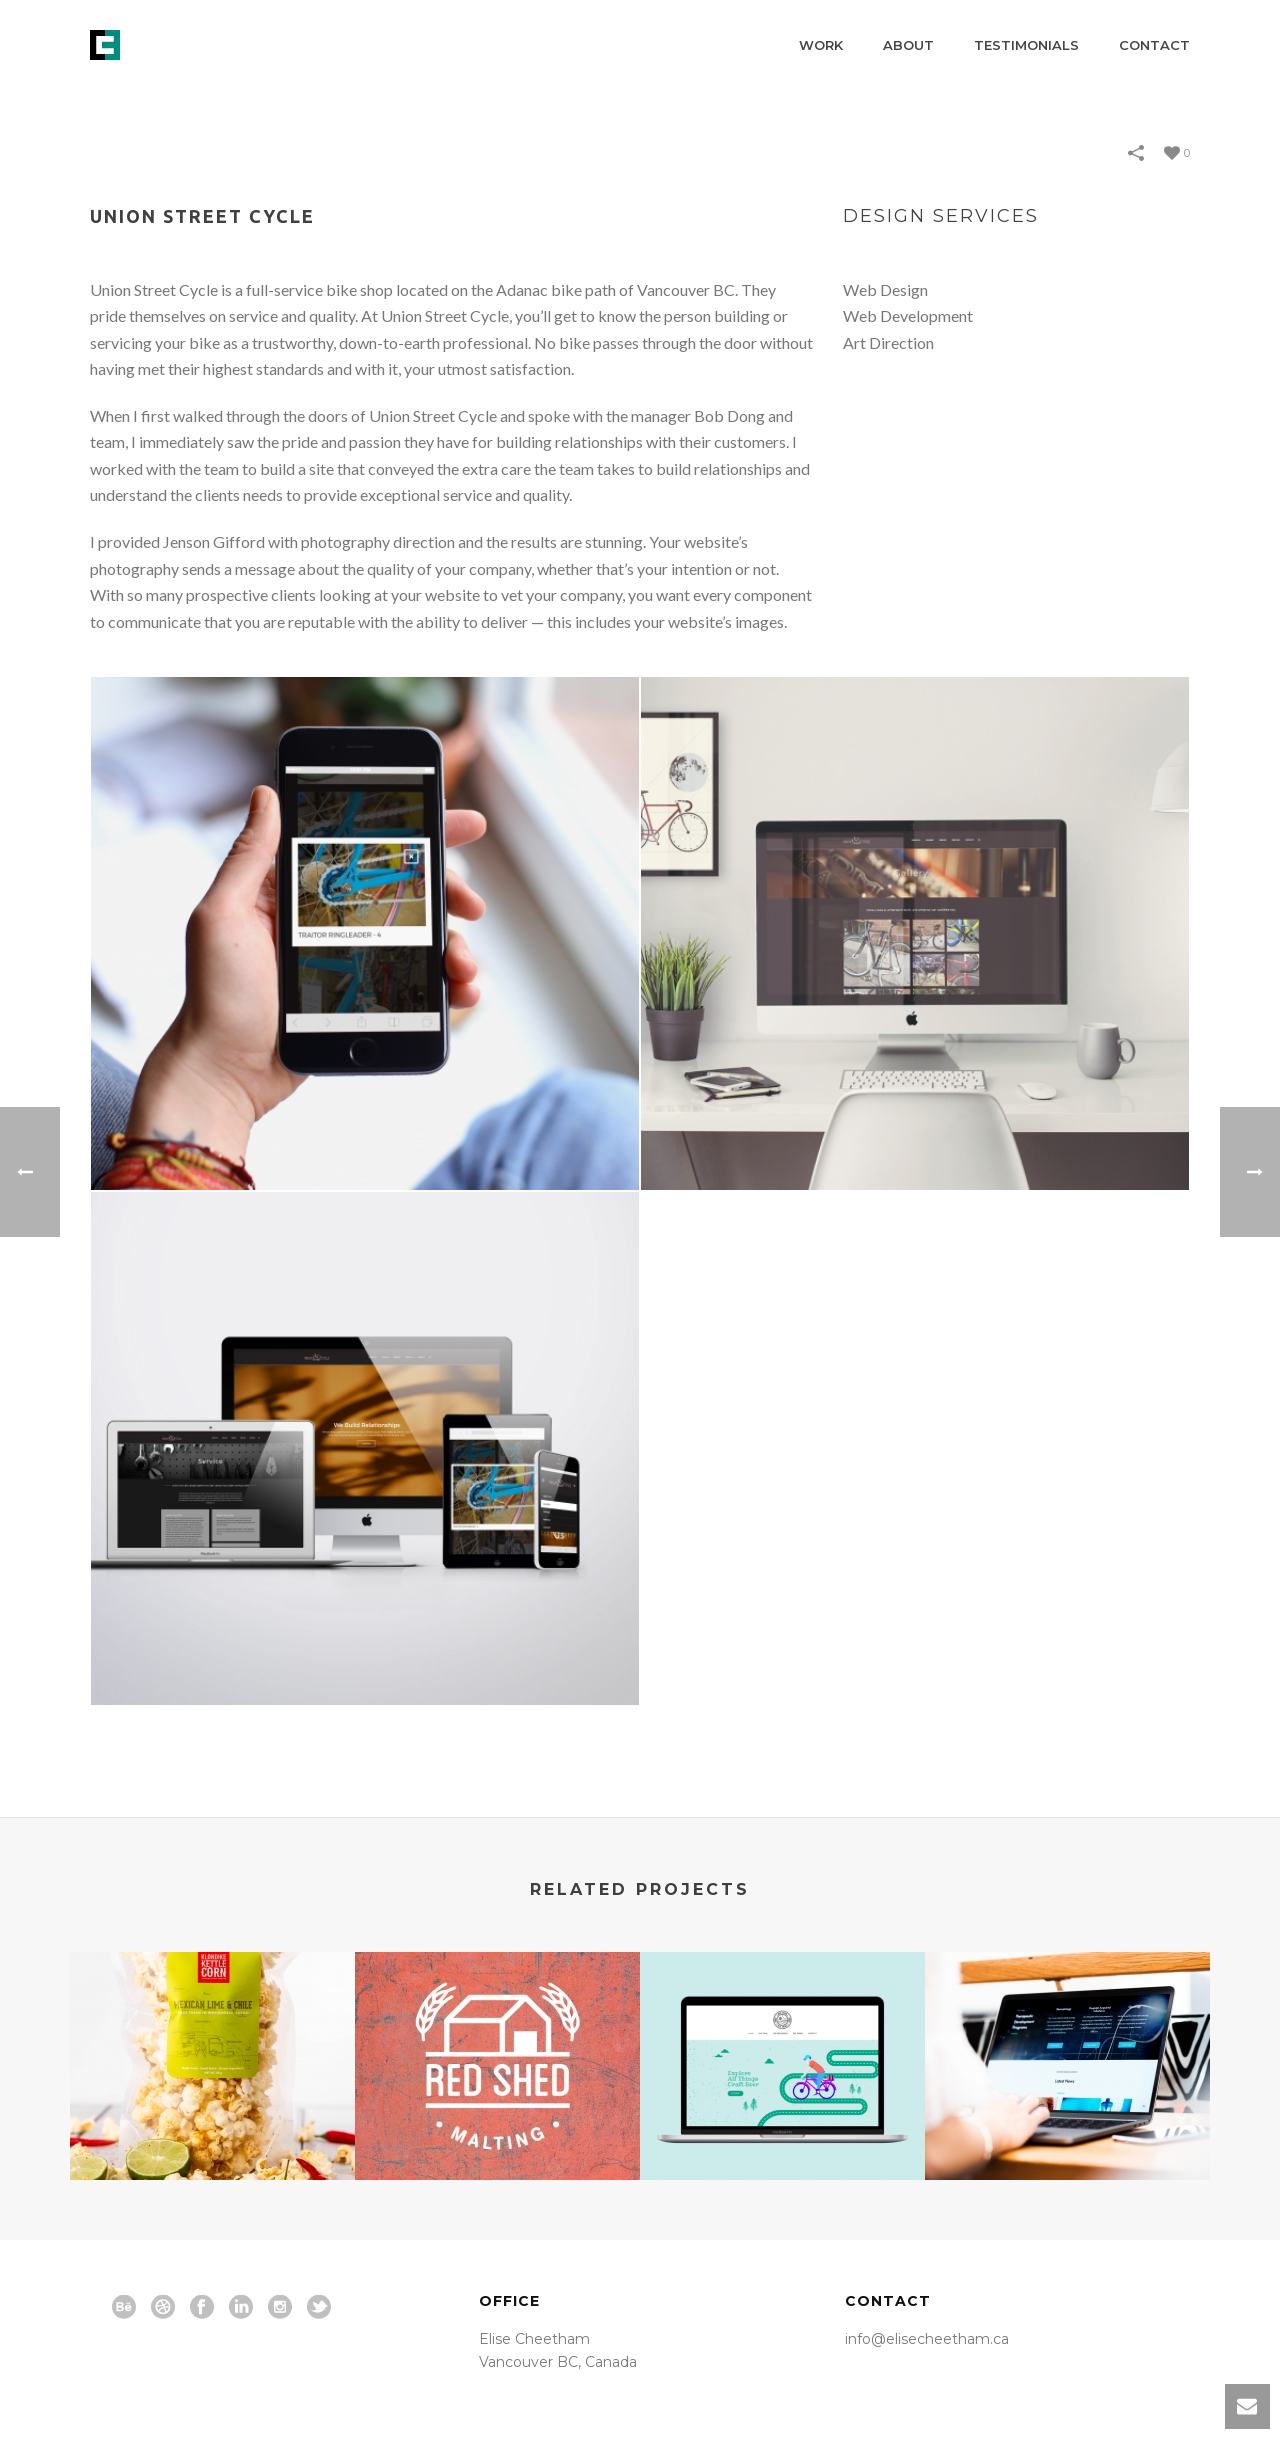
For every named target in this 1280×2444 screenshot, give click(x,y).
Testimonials (1026, 45)
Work (821, 45)
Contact (1154, 45)
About (908, 45)
